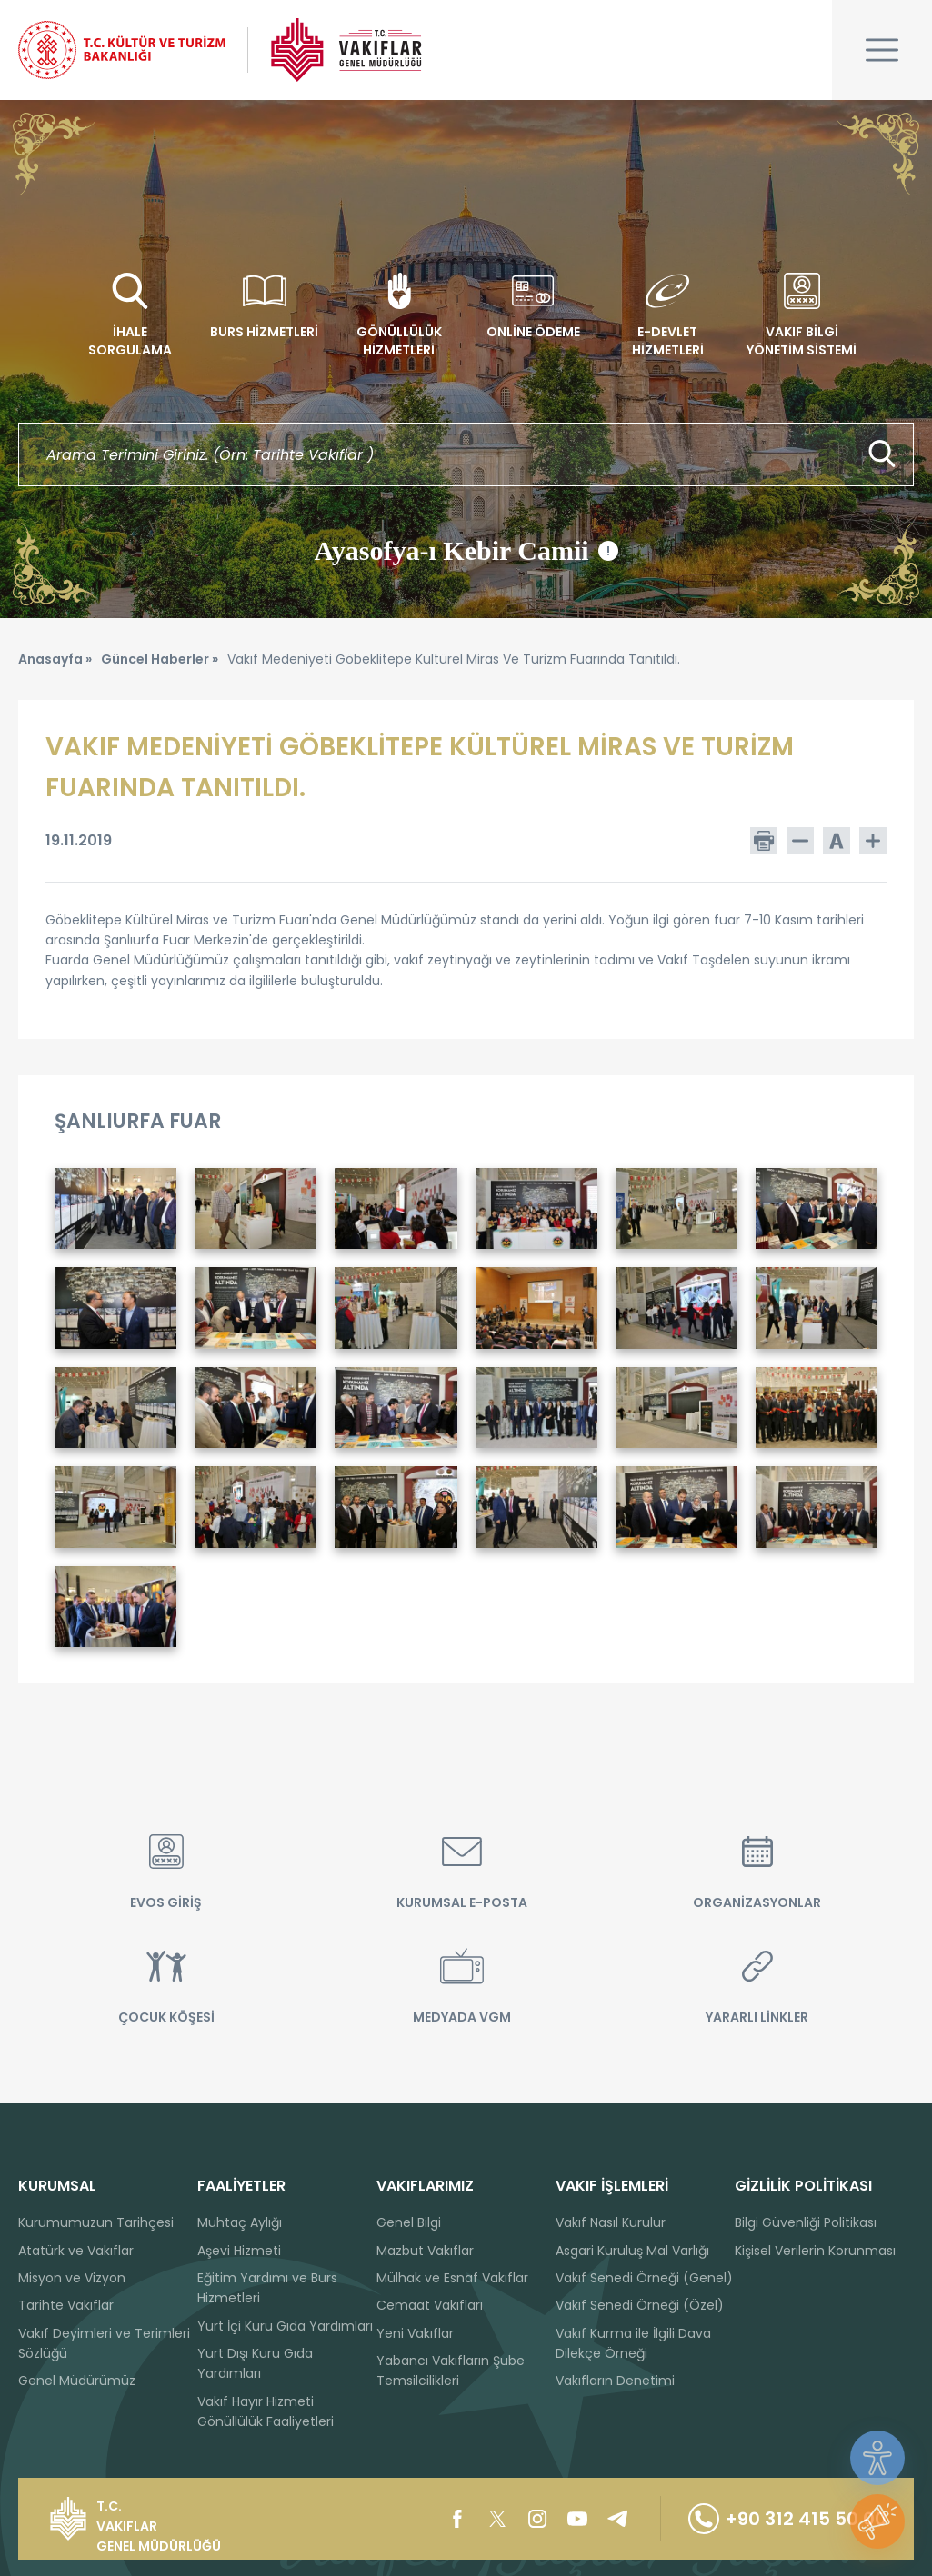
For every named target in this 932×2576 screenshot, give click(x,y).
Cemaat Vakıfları (429, 2305)
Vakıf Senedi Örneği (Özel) (640, 2305)
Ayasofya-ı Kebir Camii (465, 551)
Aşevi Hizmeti (239, 2251)
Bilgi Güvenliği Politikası (806, 2222)
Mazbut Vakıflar (425, 2251)
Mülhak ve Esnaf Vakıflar (452, 2278)
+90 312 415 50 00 (787, 2518)
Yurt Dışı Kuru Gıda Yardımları (255, 2363)
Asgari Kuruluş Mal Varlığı (632, 2251)
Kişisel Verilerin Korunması (815, 2251)
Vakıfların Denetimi (615, 2380)
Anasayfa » (55, 659)
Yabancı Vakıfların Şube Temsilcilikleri (450, 2370)
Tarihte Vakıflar (66, 2305)
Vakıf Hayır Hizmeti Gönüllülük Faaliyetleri (265, 2411)
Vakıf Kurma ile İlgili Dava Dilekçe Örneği (633, 2343)
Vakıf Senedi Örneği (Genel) (644, 2278)
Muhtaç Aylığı (239, 2222)
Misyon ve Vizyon (71, 2278)
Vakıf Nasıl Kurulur (611, 2222)
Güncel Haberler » (159, 659)
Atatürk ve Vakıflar (76, 2251)
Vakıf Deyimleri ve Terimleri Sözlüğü (104, 2343)
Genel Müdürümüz (76, 2380)
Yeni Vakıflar (415, 2333)
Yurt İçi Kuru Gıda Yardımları (285, 2326)
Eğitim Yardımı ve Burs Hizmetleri (267, 2288)
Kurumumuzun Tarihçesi (96, 2222)
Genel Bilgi (408, 2222)
